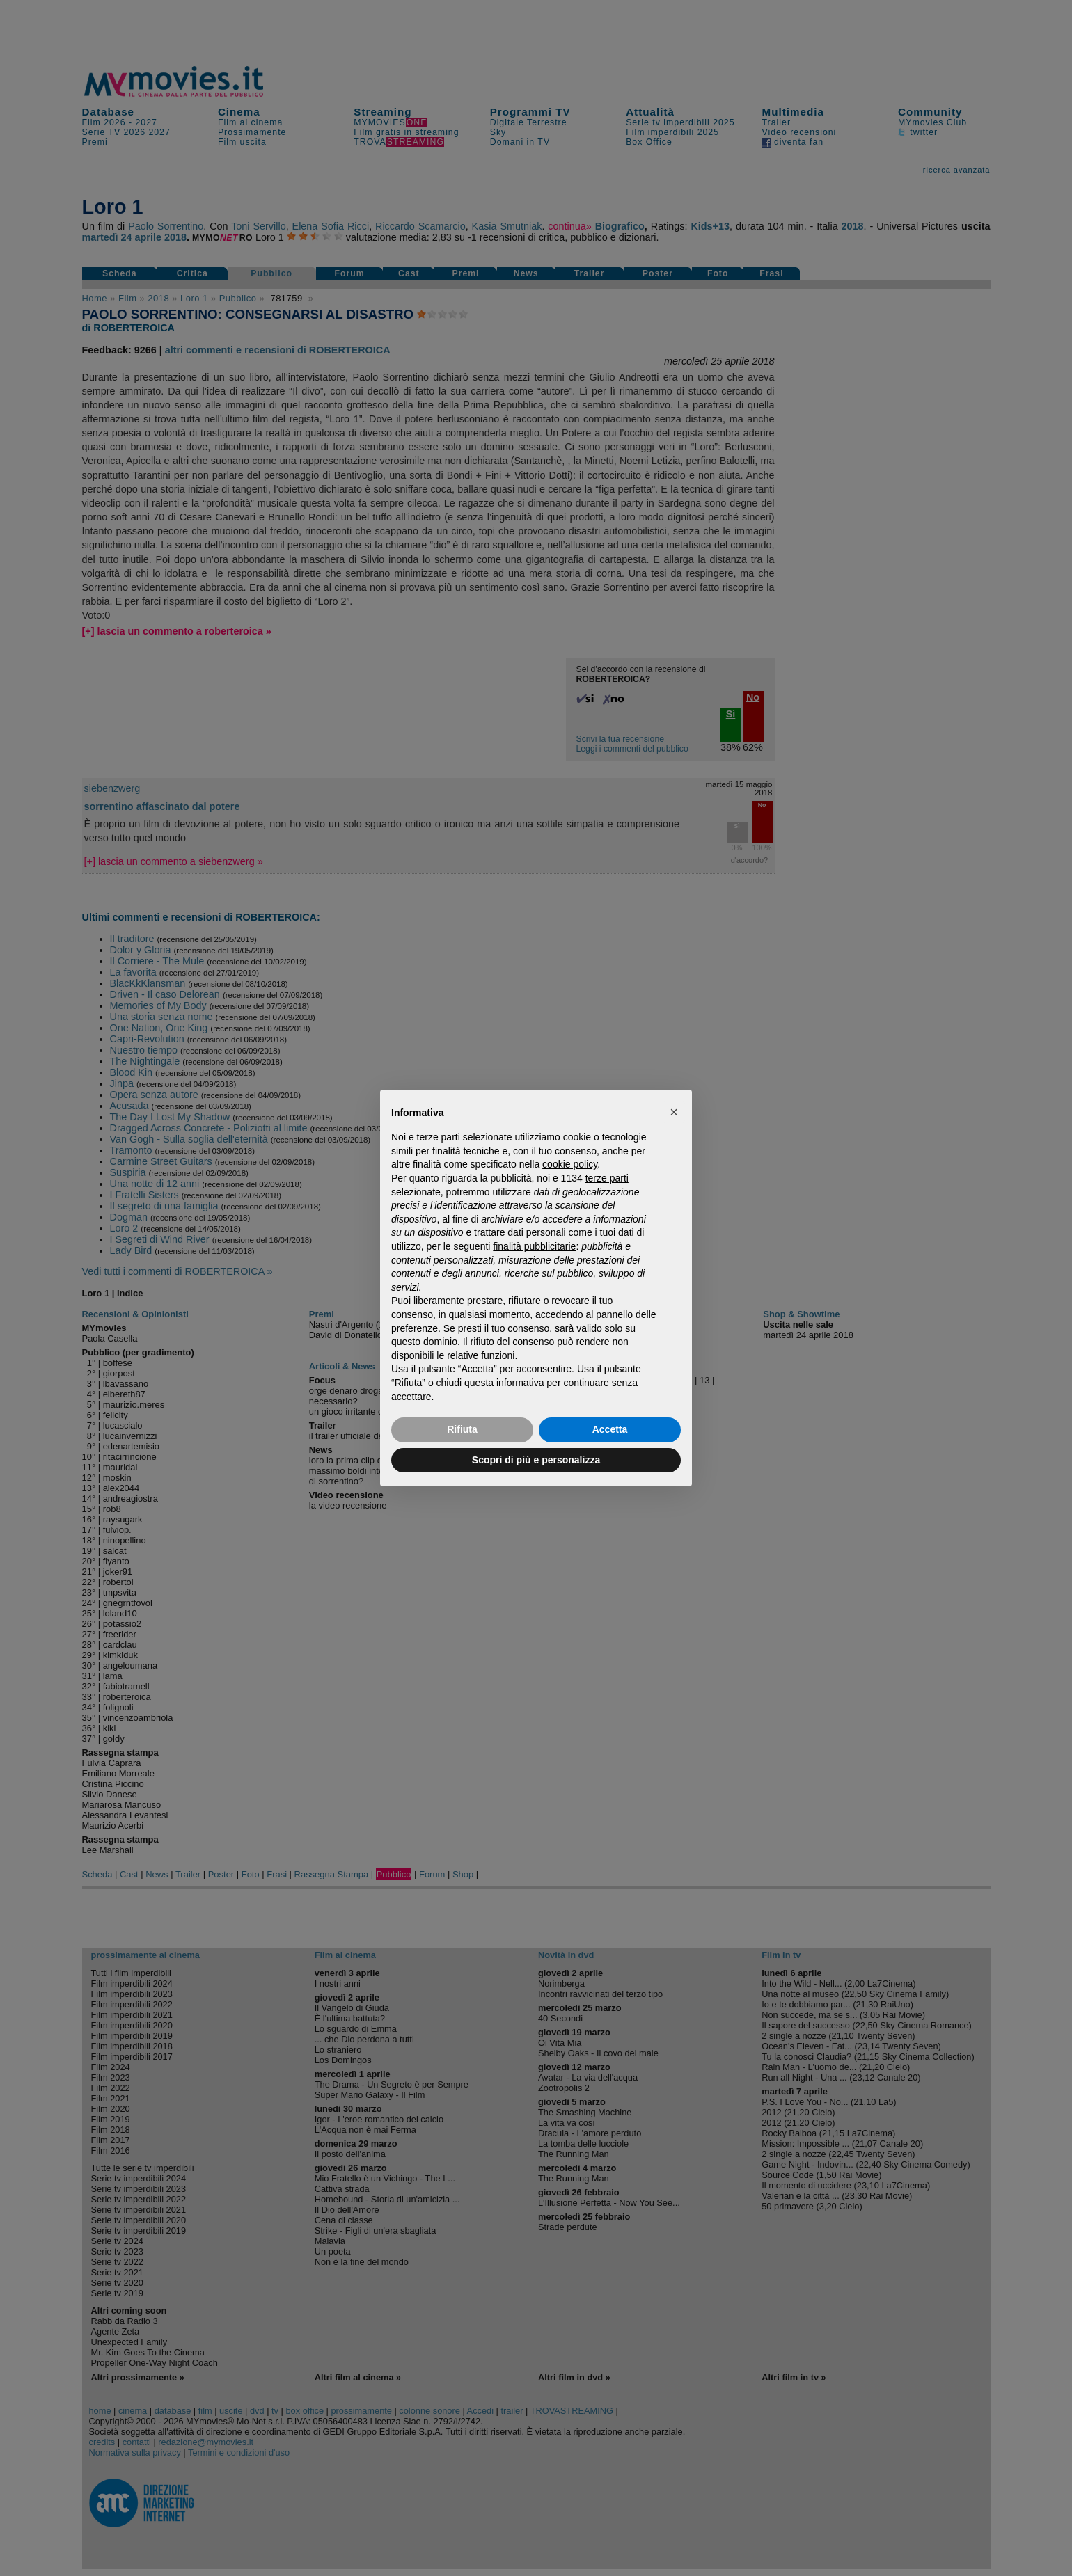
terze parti (607, 1178)
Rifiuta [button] (462, 1429)
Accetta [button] (610, 1429)
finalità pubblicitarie (534, 1246)
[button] (674, 1112)
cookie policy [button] (569, 1164)
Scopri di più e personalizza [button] (536, 1459)
